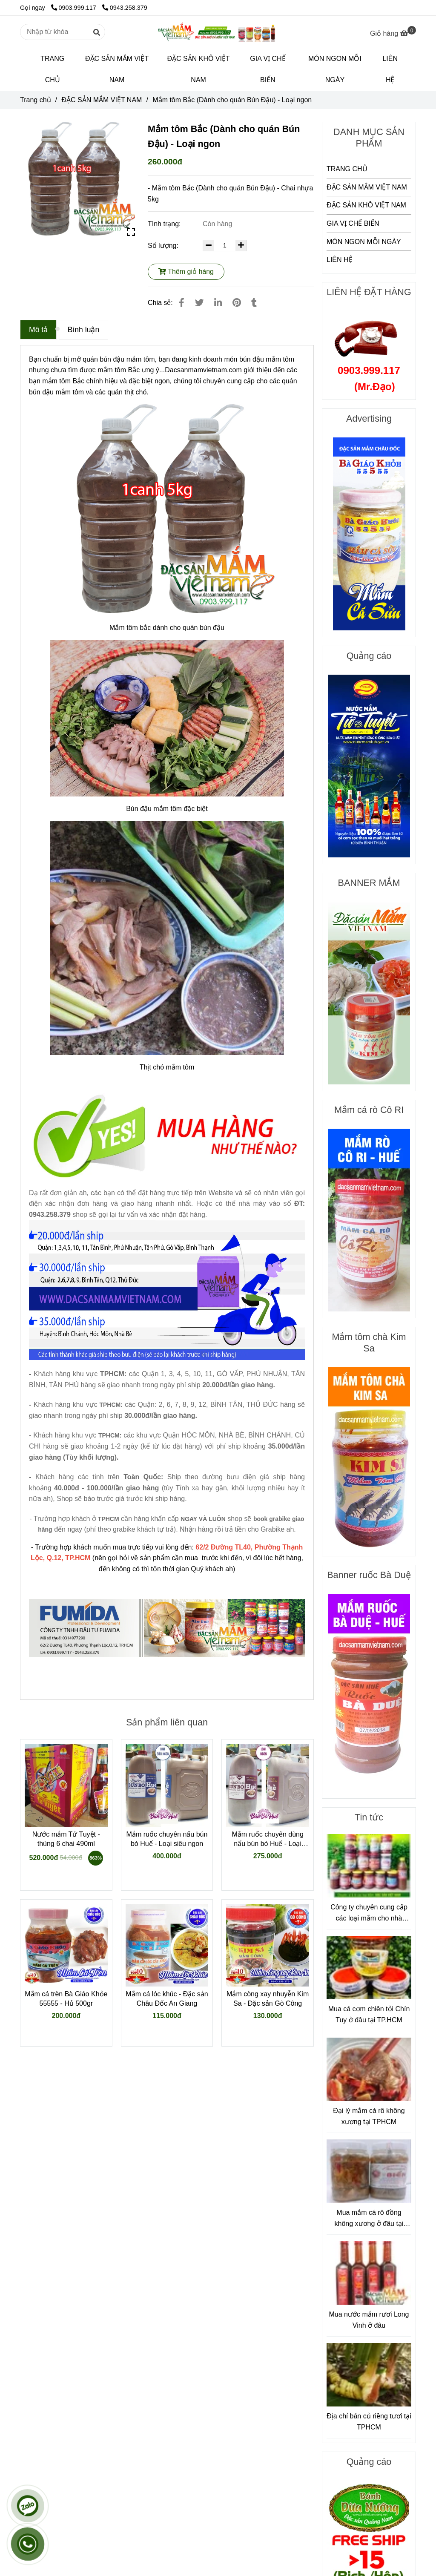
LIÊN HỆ (390, 69)
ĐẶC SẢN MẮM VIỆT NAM (117, 69)
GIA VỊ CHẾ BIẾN (267, 69)
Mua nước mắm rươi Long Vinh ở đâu (369, 2320)
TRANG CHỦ (52, 69)
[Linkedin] (218, 303)
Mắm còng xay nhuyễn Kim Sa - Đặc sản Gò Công (268, 1998)
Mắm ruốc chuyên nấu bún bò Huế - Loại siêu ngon (167, 1839)
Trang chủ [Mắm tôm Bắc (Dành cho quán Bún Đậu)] (35, 100)
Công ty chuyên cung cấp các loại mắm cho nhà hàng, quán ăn (368, 1913)
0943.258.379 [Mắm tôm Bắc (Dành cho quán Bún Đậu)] (124, 7)
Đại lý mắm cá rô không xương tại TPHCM (368, 2116)
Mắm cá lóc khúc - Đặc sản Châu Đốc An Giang (167, 1998)
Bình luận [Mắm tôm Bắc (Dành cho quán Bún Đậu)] (84, 329)
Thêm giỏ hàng (186, 271)
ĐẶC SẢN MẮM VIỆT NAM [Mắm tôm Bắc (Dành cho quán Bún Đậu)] (101, 100)
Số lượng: (164, 245)
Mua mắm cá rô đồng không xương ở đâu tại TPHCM (369, 2219)
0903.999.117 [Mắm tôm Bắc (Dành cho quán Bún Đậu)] (74, 7)
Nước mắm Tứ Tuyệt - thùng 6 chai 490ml (66, 1839)
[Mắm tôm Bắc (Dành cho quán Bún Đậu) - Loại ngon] (218, 32)
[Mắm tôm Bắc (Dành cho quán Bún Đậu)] (393, 33)
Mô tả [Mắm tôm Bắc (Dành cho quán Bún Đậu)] (38, 329)
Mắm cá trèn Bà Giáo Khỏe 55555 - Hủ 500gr (66, 1998)
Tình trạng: (165, 223)
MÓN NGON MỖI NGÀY (334, 69)
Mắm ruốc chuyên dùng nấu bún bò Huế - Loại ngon (267, 1840)
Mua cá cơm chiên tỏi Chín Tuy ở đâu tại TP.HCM (369, 2014)
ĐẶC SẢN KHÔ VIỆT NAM (198, 69)
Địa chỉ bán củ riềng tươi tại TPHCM (369, 2421)
